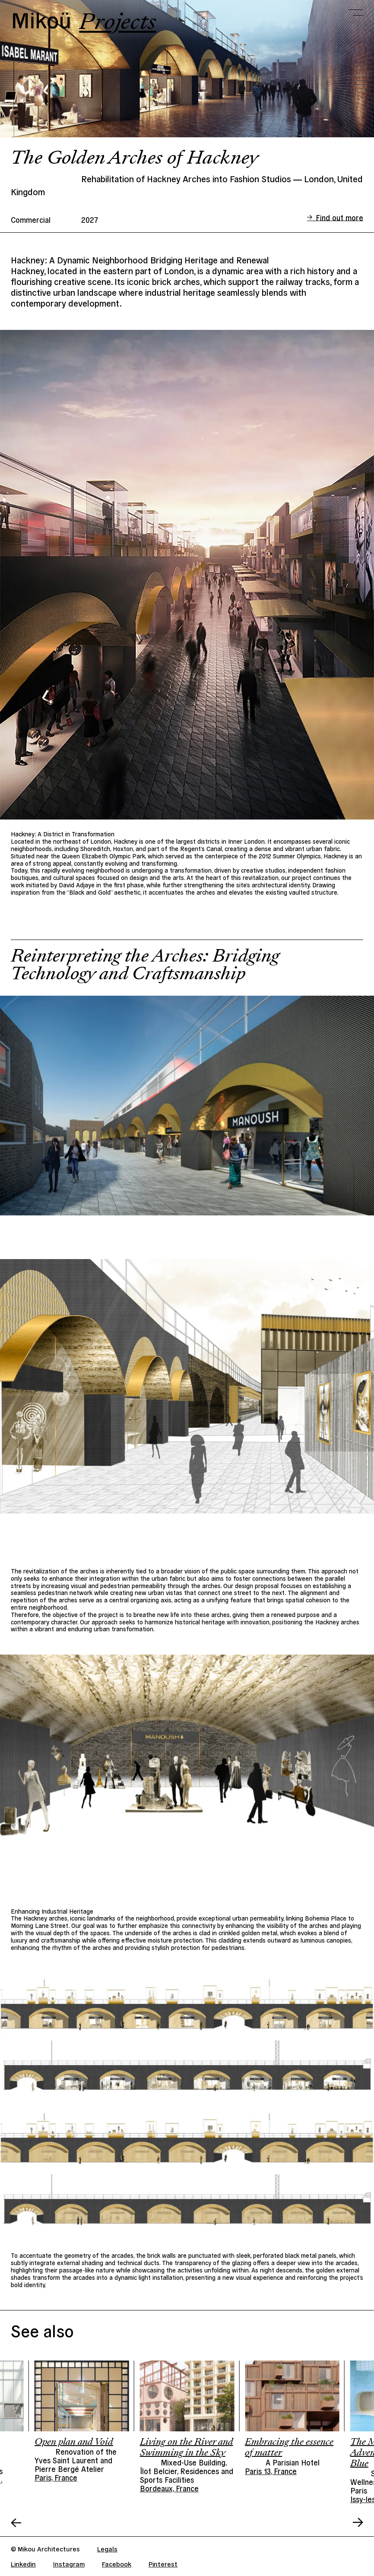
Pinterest (163, 2564)
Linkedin (23, 2564)
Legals (107, 2548)
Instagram (69, 2564)
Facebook (116, 2564)
